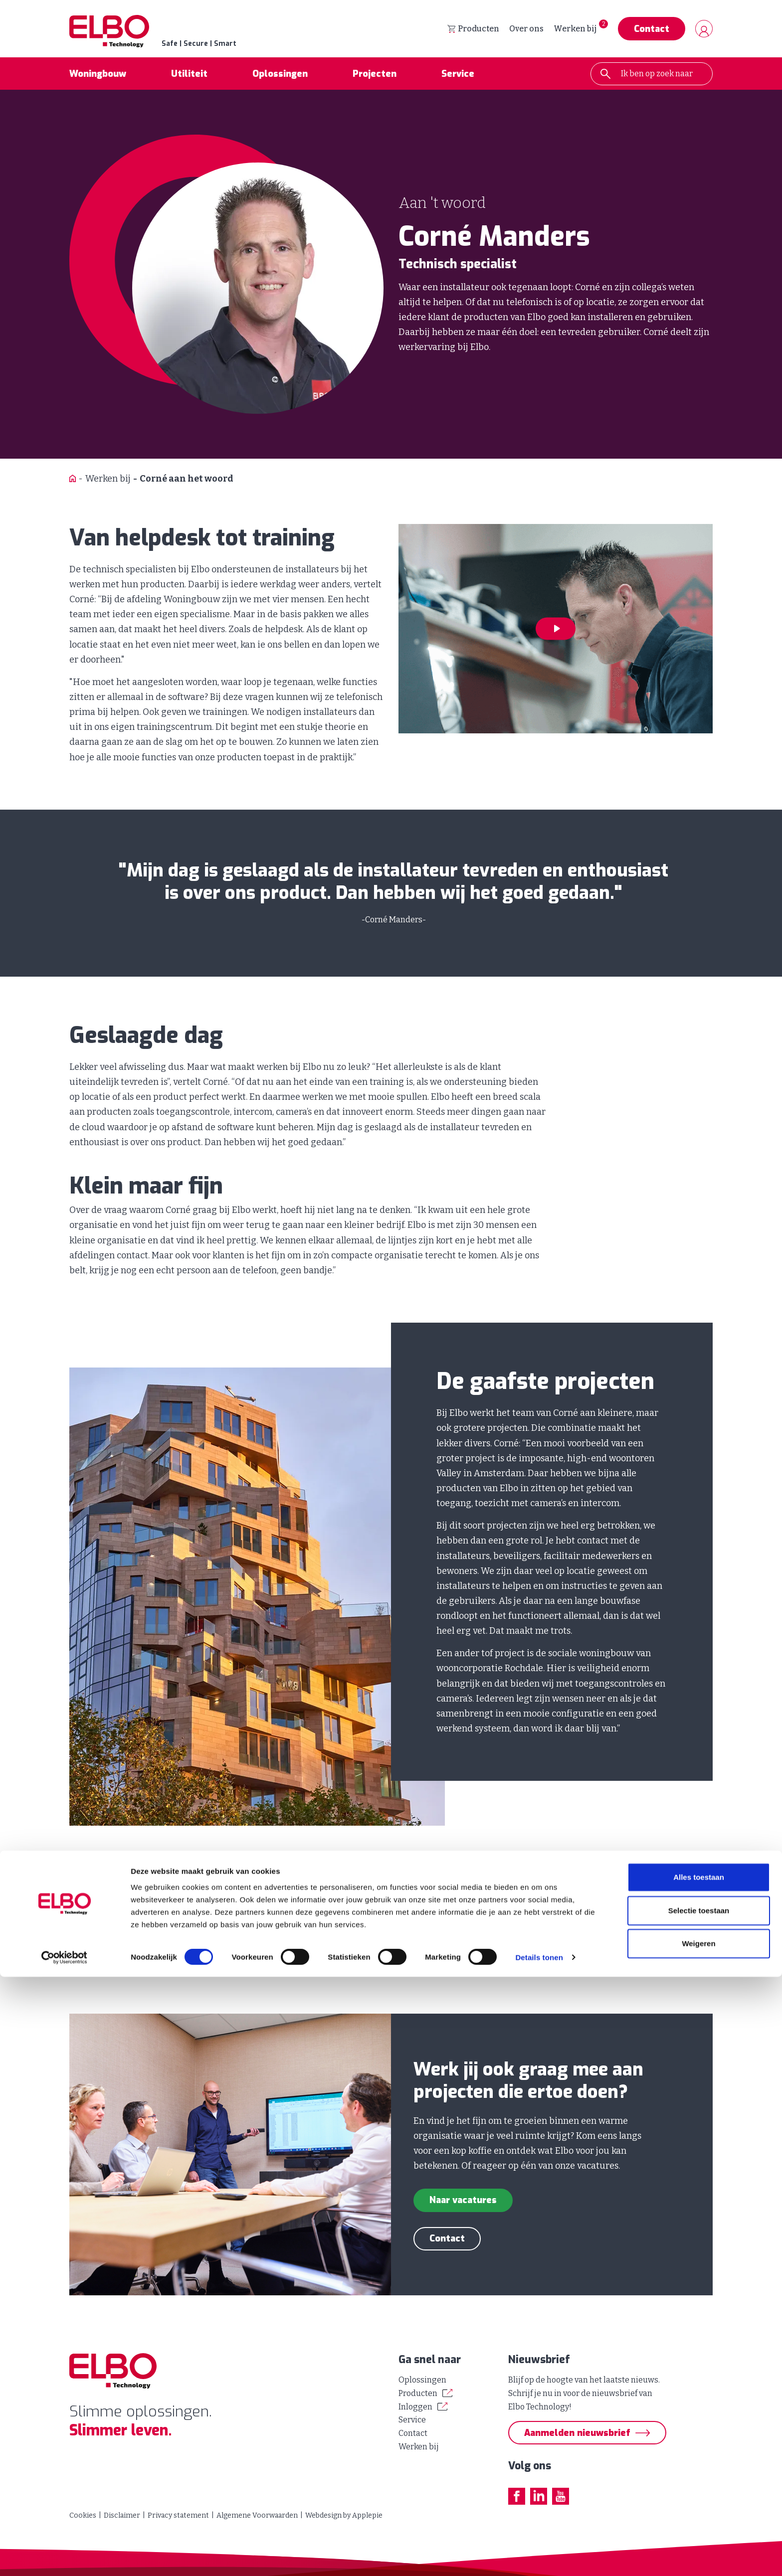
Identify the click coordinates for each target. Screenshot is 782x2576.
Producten (473, 30)
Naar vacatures (463, 2203)
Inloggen (415, 2406)
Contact (651, 30)
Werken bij (575, 30)
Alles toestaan (698, 2476)
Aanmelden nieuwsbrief (577, 2433)
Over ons (526, 30)
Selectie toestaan (699, 2509)
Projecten (374, 77)
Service (457, 77)
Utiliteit (189, 77)
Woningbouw (97, 77)
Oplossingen (280, 77)
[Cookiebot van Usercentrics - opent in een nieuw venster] (64, 2556)
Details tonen (539, 2556)
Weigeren (698, 2543)
